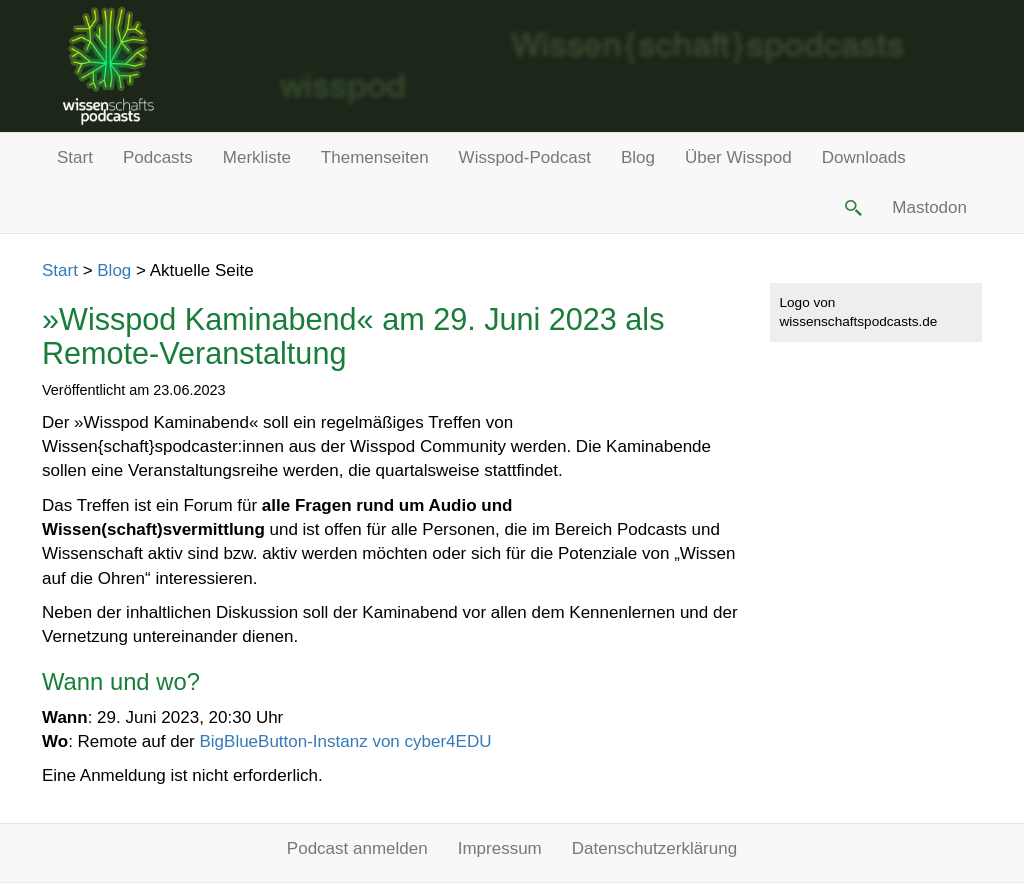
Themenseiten (375, 157)
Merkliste (257, 157)
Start (75, 157)
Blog (638, 157)
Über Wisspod (738, 157)
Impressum (500, 848)
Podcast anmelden (357, 848)
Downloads (864, 157)
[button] (852, 208)
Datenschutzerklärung (654, 848)
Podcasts (158, 157)
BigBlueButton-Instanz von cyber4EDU (345, 741)
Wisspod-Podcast (525, 157)
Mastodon (929, 207)
